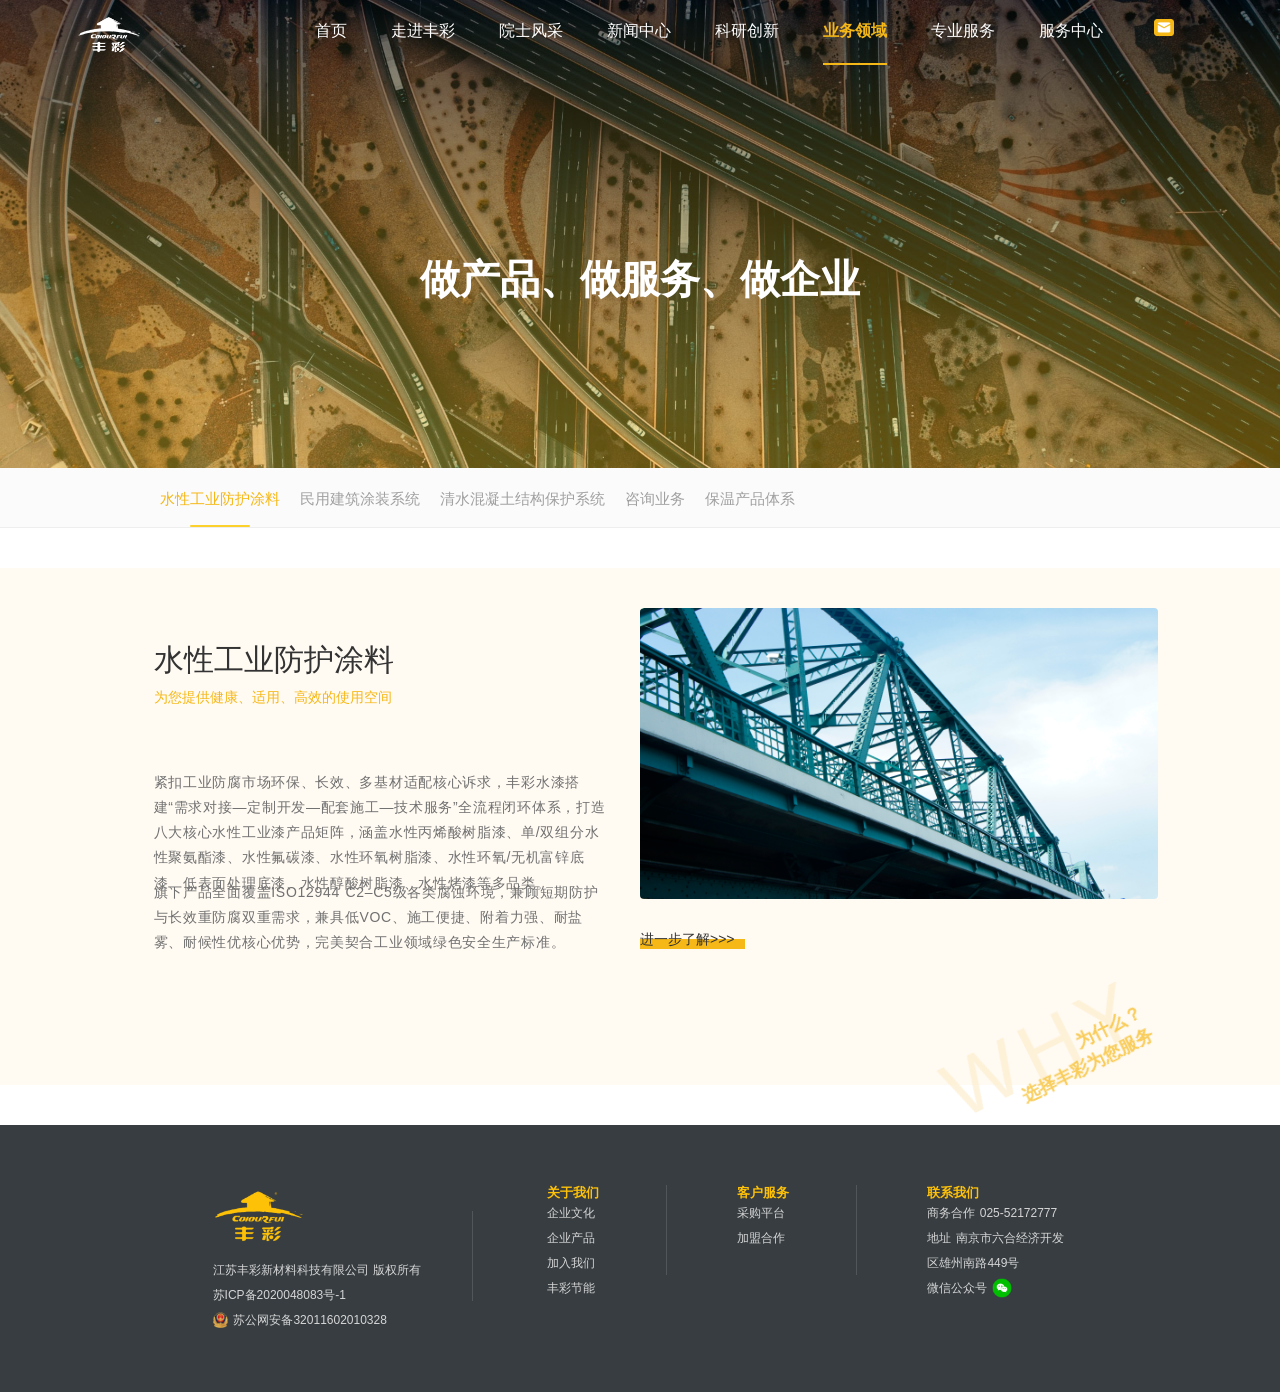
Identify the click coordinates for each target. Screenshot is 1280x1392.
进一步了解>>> (687, 939)
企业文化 (571, 1213)
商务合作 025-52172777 (992, 1213)
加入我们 (571, 1263)
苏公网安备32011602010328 (309, 1320)
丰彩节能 (571, 1288)
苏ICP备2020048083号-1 (279, 1295)
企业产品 (571, 1238)
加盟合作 (761, 1238)
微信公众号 (957, 1288)
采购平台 (761, 1213)
